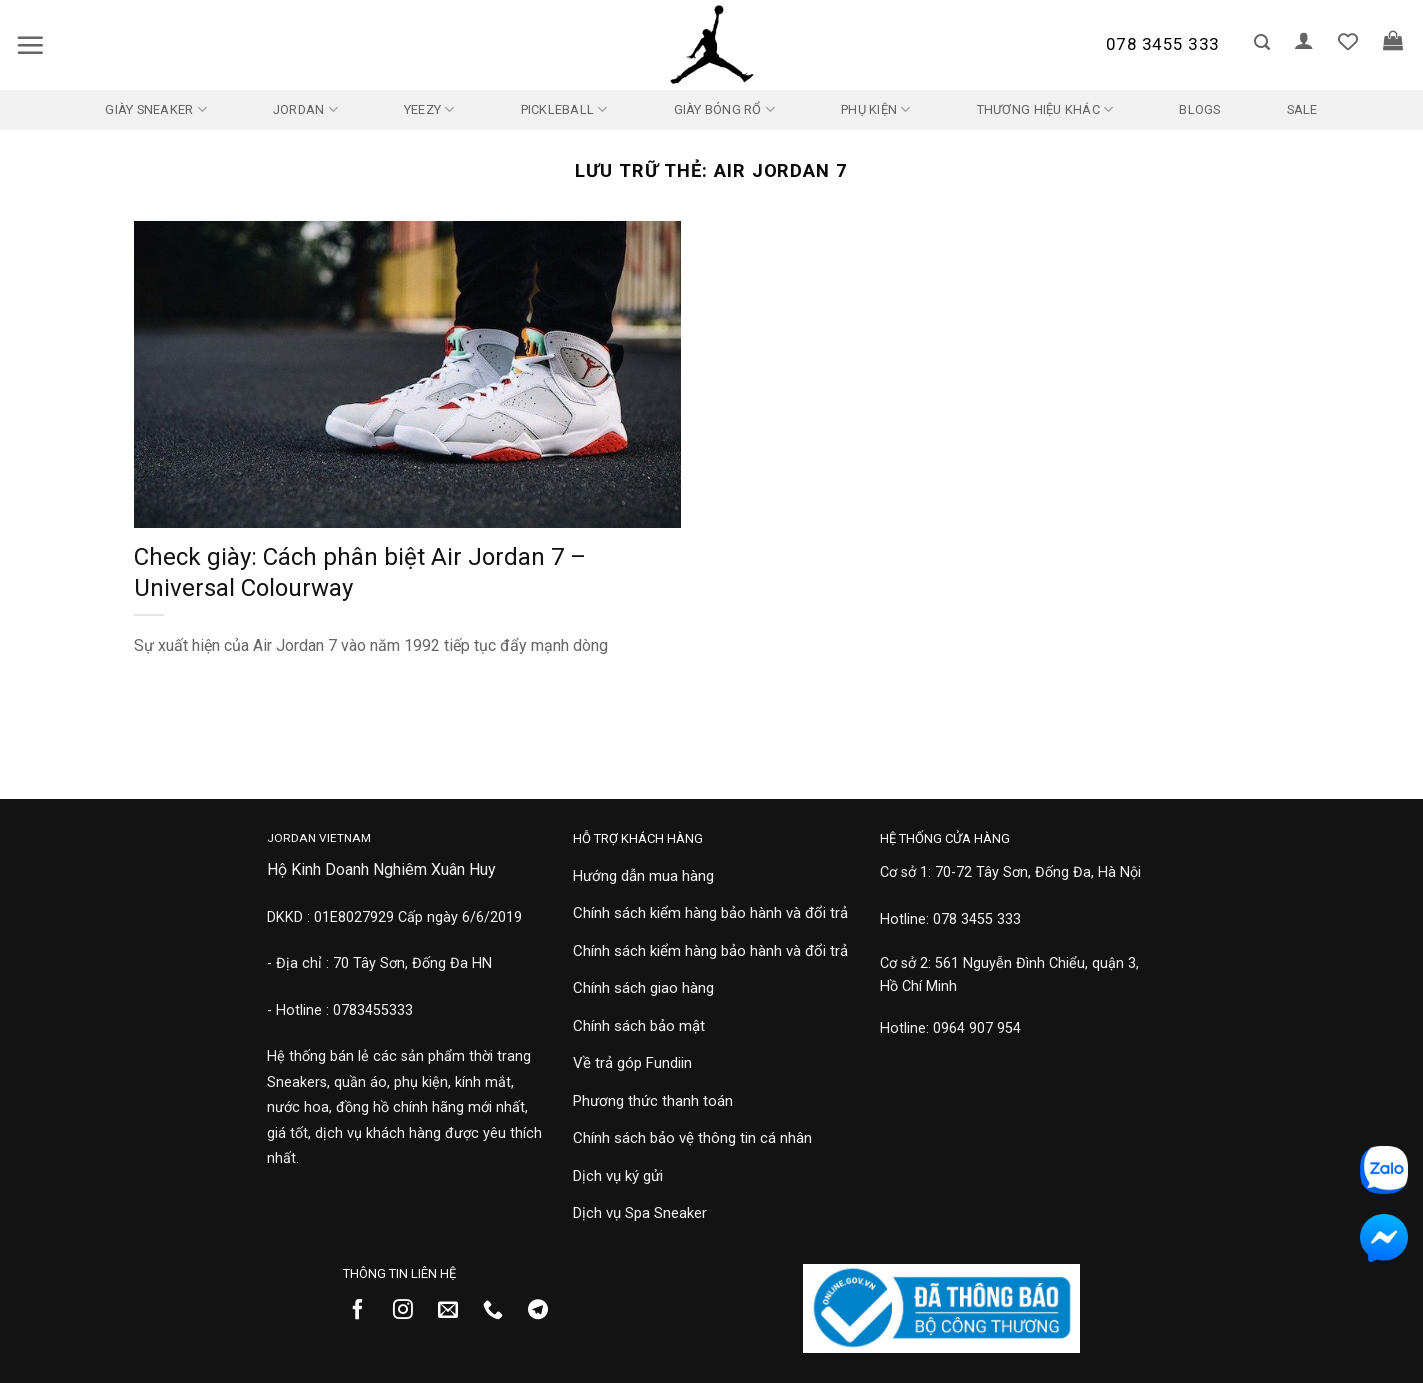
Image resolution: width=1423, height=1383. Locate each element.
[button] (30, 45)
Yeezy (429, 109)
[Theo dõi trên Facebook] (365, 1311)
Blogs (1199, 109)
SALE (1302, 109)
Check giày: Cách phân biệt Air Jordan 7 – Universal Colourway (360, 572)
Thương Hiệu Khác (1045, 109)
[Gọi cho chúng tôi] (500, 1311)
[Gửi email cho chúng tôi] (455, 1311)
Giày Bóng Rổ (725, 109)
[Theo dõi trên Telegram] (545, 1311)
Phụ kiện (876, 109)
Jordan (305, 109)
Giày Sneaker (156, 109)
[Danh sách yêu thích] (1348, 41)
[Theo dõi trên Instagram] (410, 1311)
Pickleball (564, 109)
